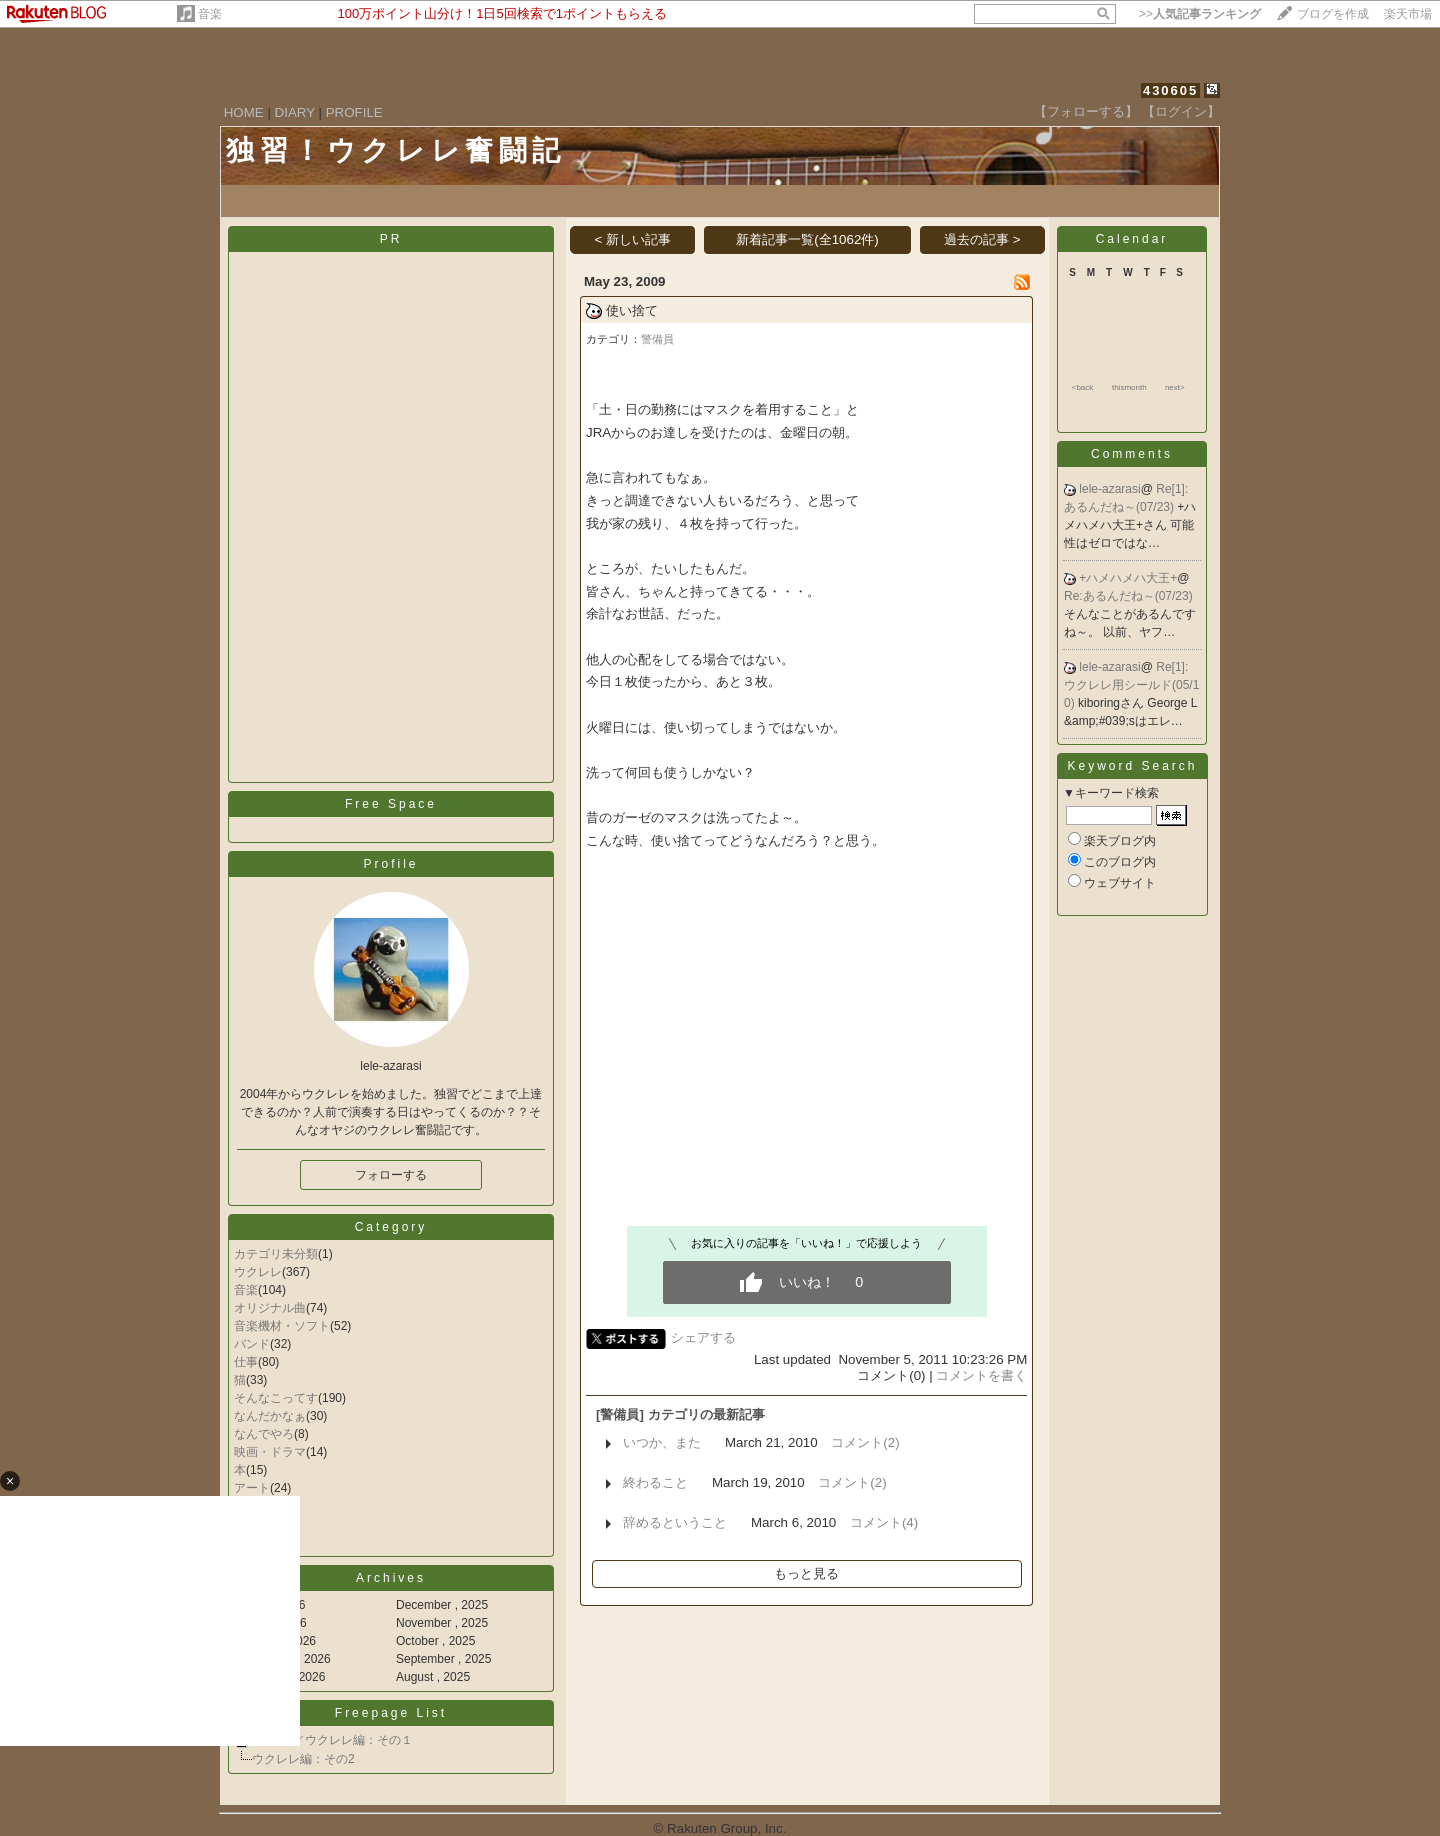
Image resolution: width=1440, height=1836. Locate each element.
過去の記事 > (982, 239)
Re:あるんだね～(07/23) (1128, 596)
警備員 (657, 339)
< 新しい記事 (632, 239)
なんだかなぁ (270, 1416)
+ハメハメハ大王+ (1128, 578)
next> (1175, 387)
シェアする (703, 1337)
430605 (1170, 90)
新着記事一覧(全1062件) (807, 239)
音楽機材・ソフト (282, 1326)
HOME (244, 112)
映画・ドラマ (270, 1452)
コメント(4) (884, 1522)
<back (1083, 387)
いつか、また (662, 1442)
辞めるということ (675, 1522)
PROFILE (354, 112)
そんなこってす (276, 1398)
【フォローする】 (1086, 111)
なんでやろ (264, 1434)
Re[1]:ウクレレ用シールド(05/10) (1131, 685)
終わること (655, 1482)
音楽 (210, 14)
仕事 (246, 1362)
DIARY (295, 112)
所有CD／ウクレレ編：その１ (332, 1740)
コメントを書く (981, 1375)
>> (1200, 14)
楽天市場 (1408, 14)
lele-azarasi (1109, 489)
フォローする (391, 1175)
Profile (390, 864)
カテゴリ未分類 (276, 1254)
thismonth (1129, 387)
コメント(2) (865, 1442)
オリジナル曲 (270, 1308)
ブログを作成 (1333, 14)
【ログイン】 (1181, 111)
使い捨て (632, 310)
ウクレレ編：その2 (303, 1759)
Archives (391, 1578)
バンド (252, 1344)
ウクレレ (258, 1272)
